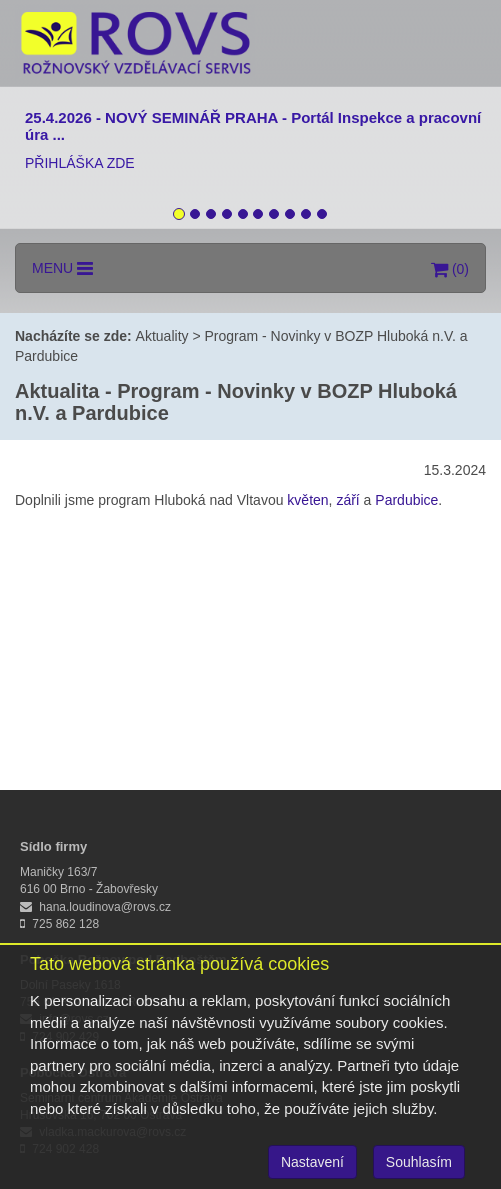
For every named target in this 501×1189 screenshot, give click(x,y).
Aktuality (162, 336)
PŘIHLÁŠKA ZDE (80, 163)
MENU (62, 268)
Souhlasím (419, 1162)
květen (307, 500)
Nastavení (312, 1162)
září (347, 500)
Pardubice (406, 500)
